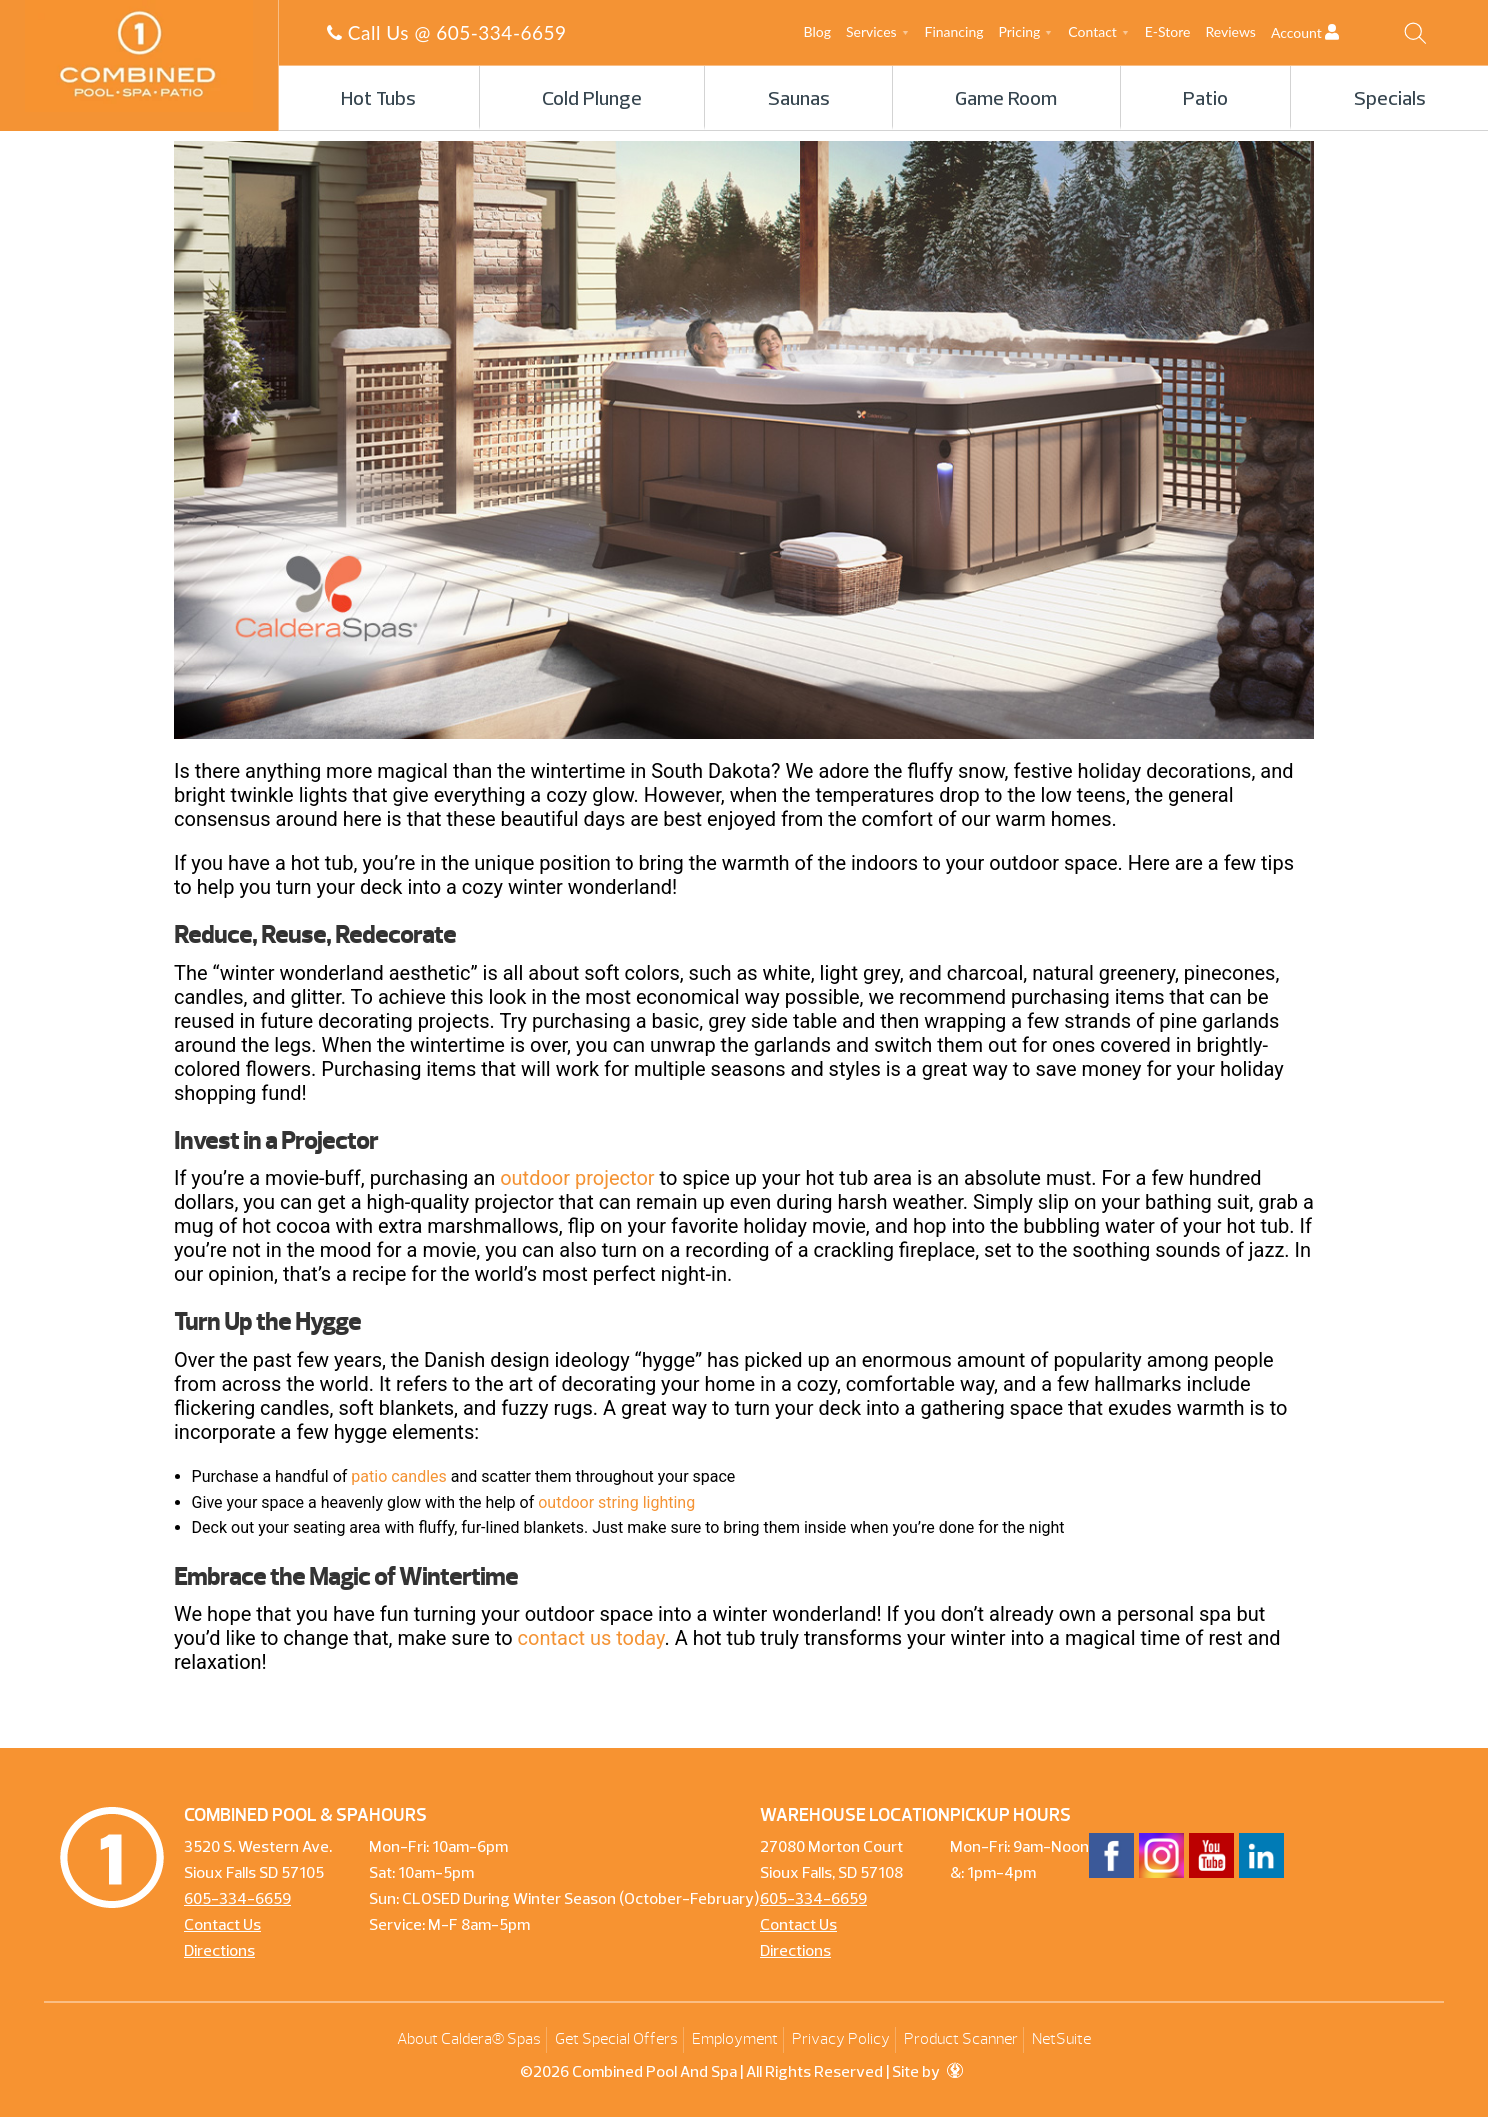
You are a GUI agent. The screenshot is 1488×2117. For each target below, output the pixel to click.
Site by (927, 2073)
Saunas (799, 100)
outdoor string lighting (616, 1502)
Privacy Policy (841, 2039)
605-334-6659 (501, 32)
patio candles (398, 1476)
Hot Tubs (378, 100)
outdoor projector (577, 1178)
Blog (817, 31)
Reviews (1230, 31)
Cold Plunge (592, 100)
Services (871, 31)
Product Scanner (961, 2039)
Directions (219, 1952)
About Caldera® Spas (469, 2039)
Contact (1092, 31)
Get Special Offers (616, 2039)
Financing (954, 31)
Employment (735, 2039)
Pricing (1020, 31)
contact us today (591, 1638)
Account (1322, 32)
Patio (1205, 100)
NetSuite (1061, 2039)
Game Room (1006, 100)
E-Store (1168, 31)
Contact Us (222, 1926)
